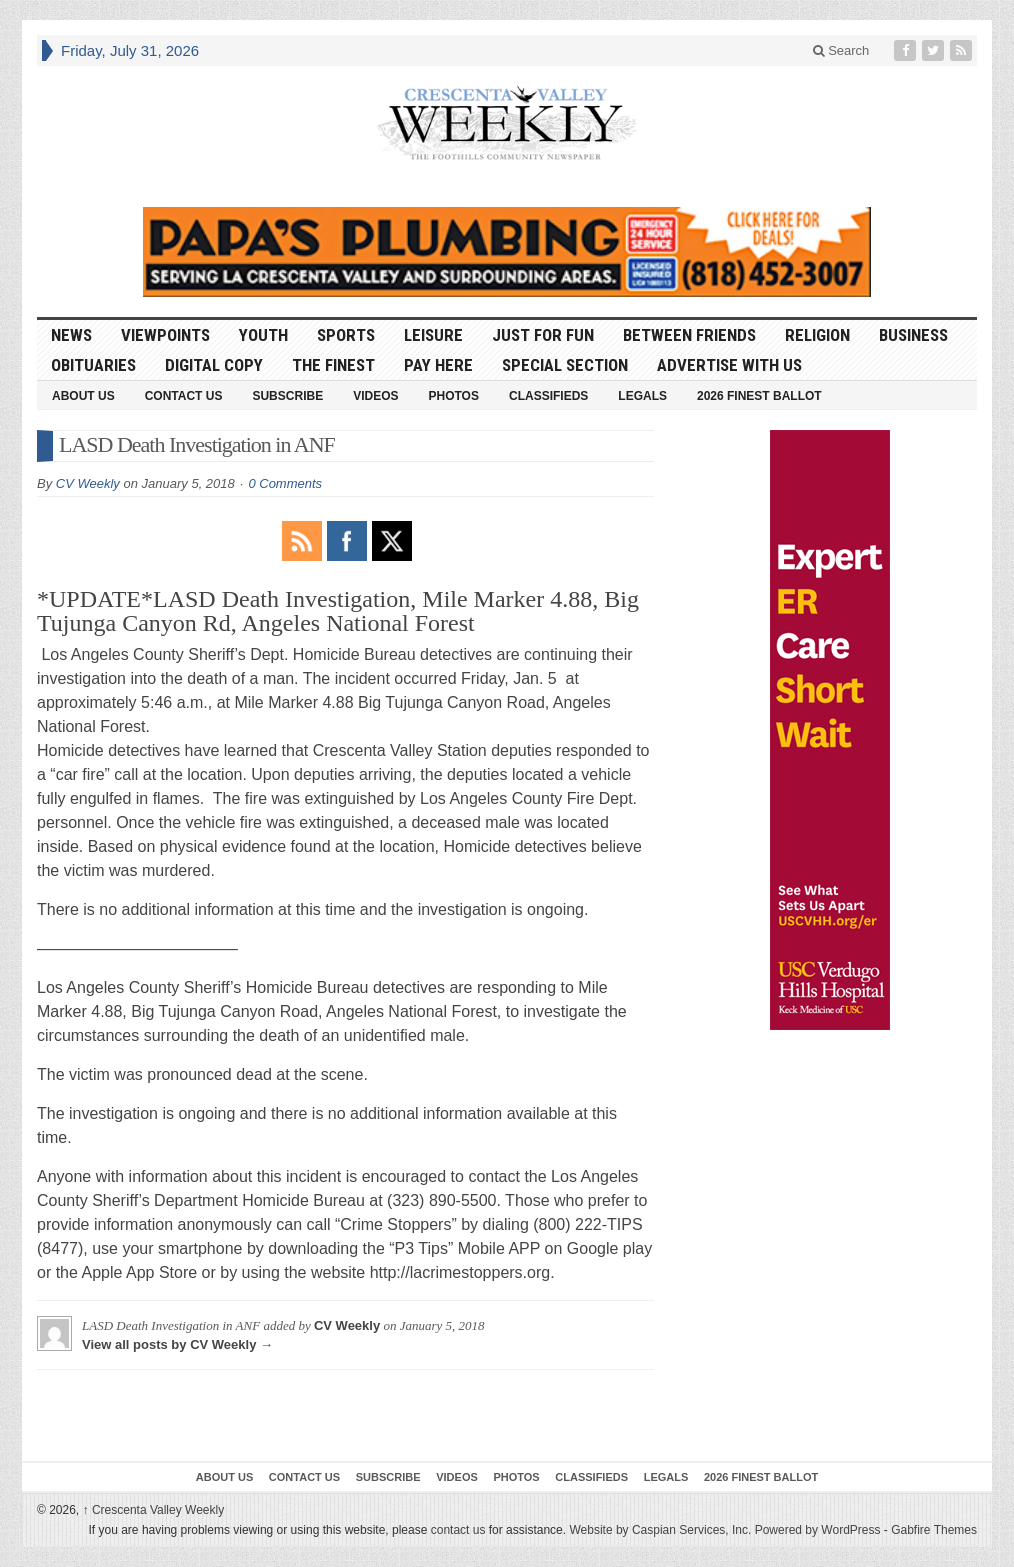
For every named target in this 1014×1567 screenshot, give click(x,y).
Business (913, 335)
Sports (346, 335)
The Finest (333, 365)
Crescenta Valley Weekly (154, 1510)
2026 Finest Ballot (759, 396)
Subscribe (287, 396)
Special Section (565, 365)
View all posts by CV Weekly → (177, 1344)
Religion (817, 335)
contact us (458, 1530)
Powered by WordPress (818, 1530)
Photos (454, 396)
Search (841, 50)
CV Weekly (88, 483)
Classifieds (548, 396)
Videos (375, 396)
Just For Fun (543, 335)
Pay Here (438, 365)
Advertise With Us (729, 365)
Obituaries (93, 365)
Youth (263, 335)
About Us (83, 396)
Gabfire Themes (934, 1530)
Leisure (433, 335)
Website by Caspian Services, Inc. (660, 1530)
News (71, 335)
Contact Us (184, 396)
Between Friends (689, 335)
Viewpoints (165, 335)
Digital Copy (214, 365)
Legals (642, 396)
